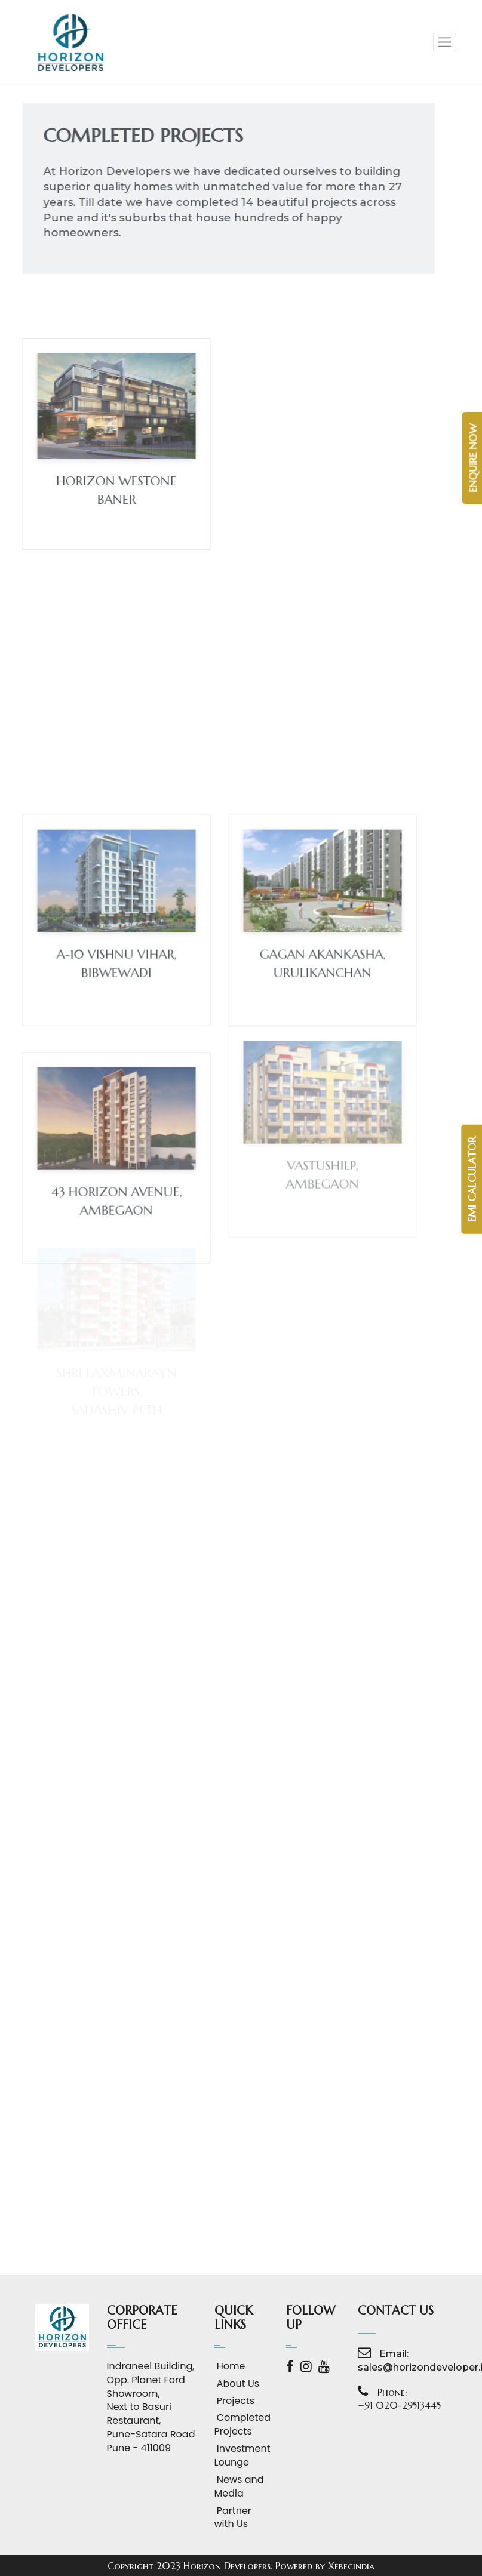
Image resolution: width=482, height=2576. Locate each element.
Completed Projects (241, 2424)
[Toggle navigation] (444, 42)
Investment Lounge (241, 2455)
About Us (237, 2383)
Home (229, 2366)
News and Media (239, 2486)
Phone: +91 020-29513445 (399, 2399)
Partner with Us (232, 2517)
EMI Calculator (472, 1179)
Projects (234, 2401)
